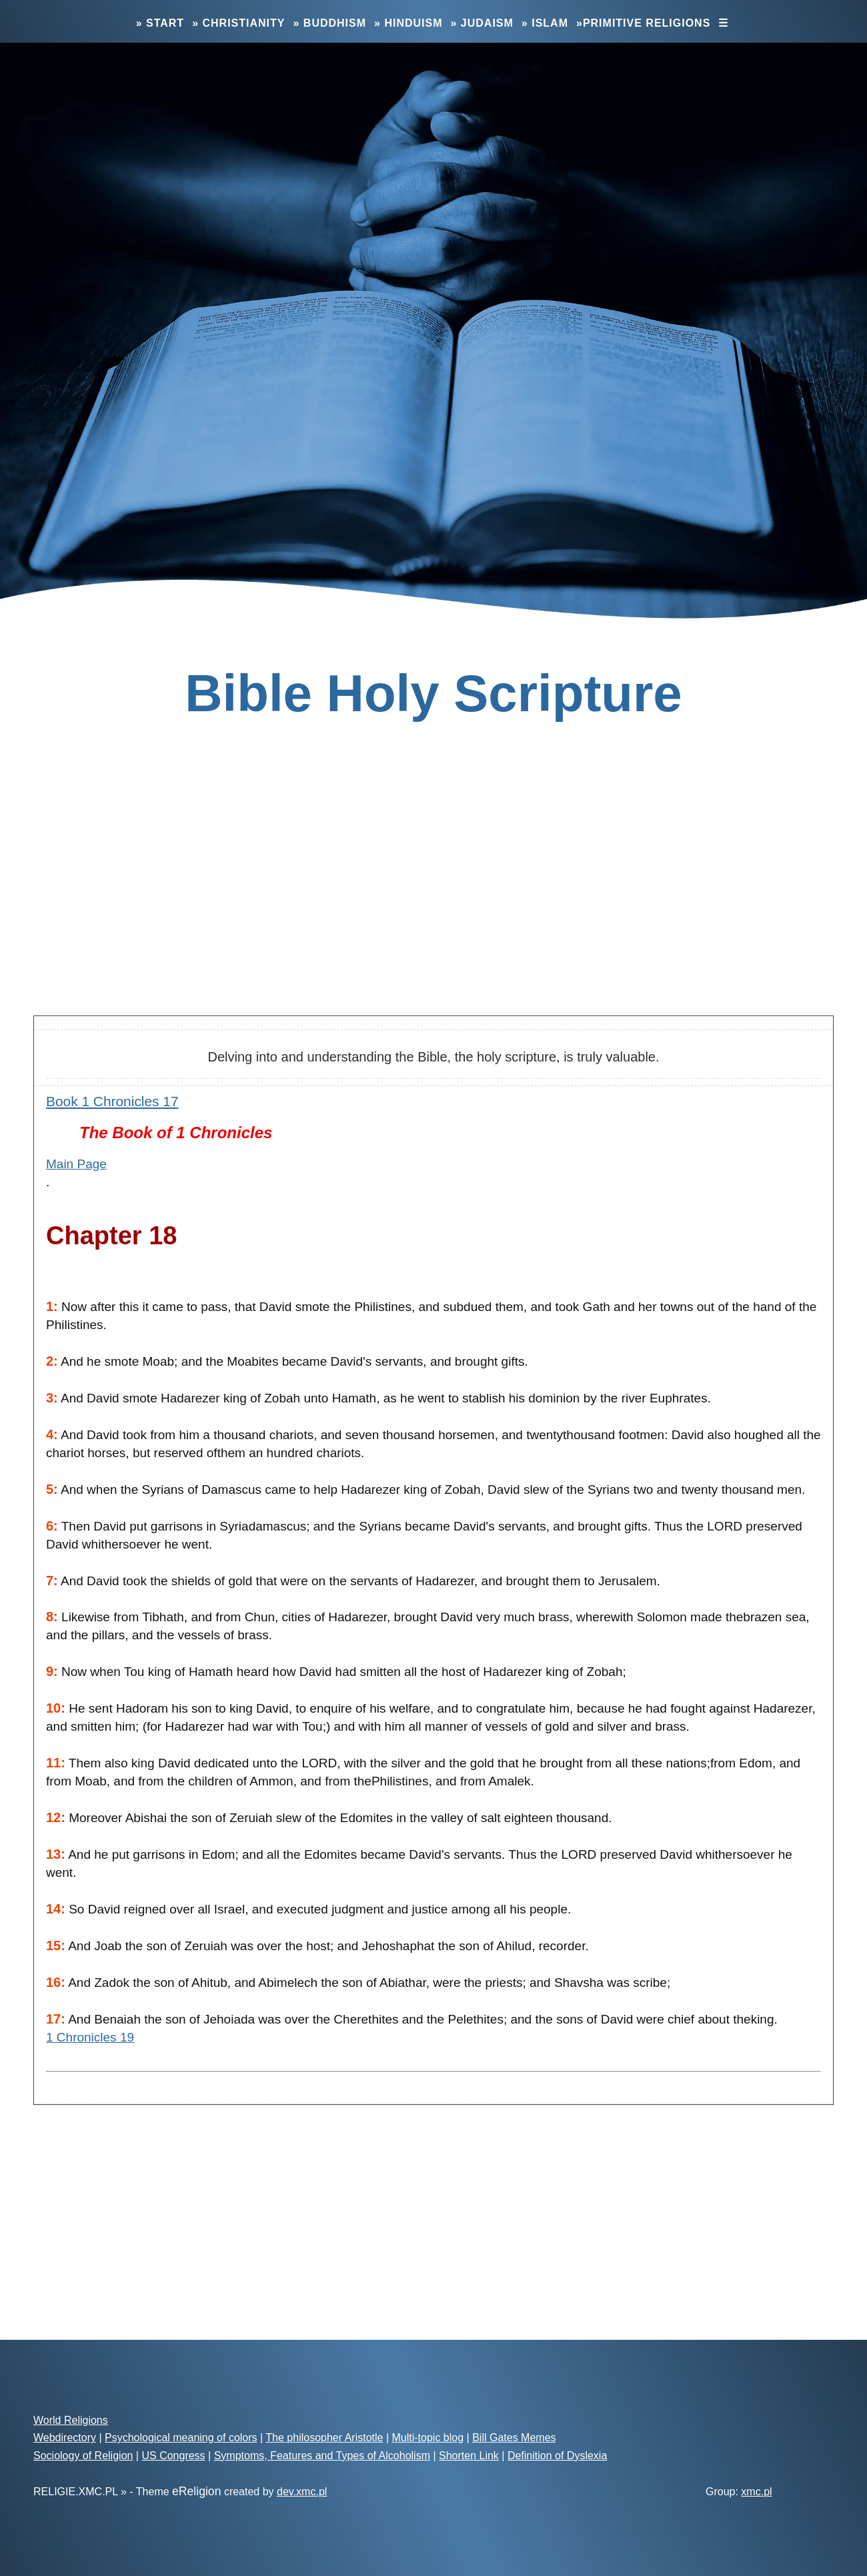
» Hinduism (408, 23)
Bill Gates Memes (514, 2437)
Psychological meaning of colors (181, 2437)
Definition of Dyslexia (557, 2455)
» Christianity (238, 23)
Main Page (76, 1164)
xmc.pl (756, 2491)
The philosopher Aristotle (324, 2437)
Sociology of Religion (83, 2455)
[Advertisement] (433, 899)
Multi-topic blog (428, 2437)
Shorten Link (469, 2455)
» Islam (545, 23)
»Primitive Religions (643, 23)
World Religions (70, 2420)
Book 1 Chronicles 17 (112, 1101)
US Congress (173, 2455)
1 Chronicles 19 (90, 2037)
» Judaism (482, 23)
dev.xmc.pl (302, 2491)
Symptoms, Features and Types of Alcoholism (322, 2455)
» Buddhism (329, 23)
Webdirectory (64, 2437)
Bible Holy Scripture (433, 693)
